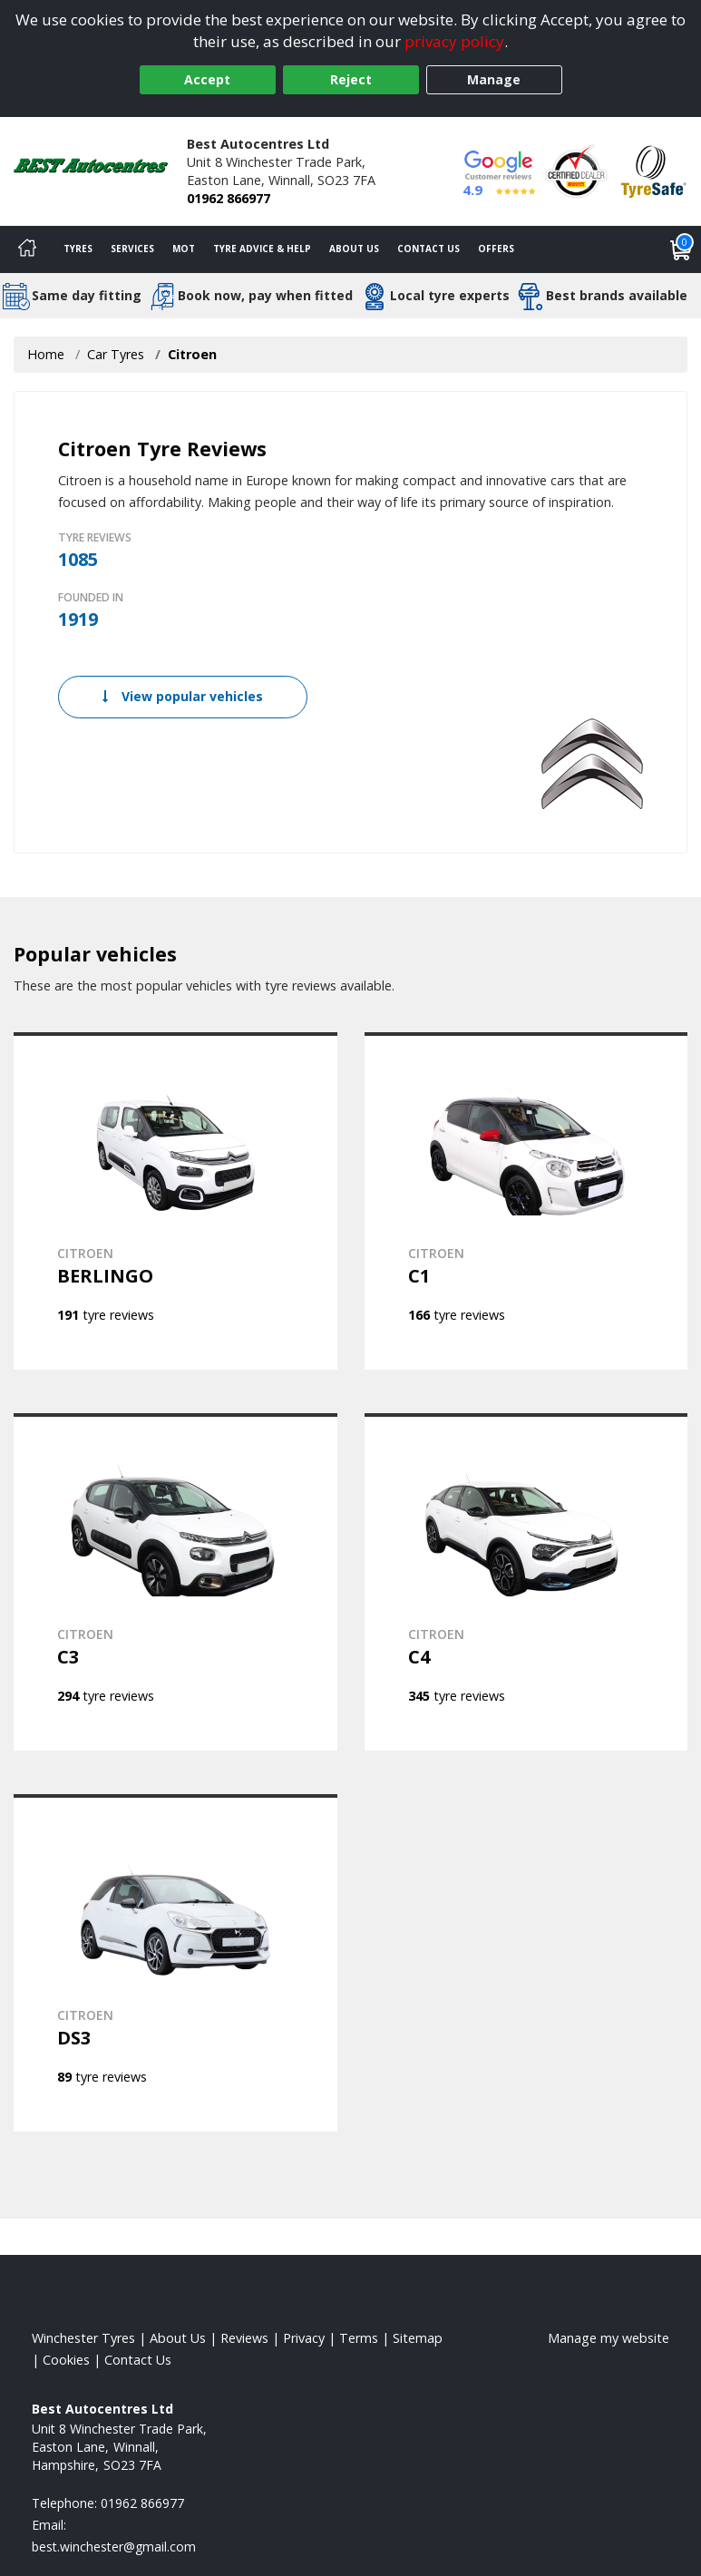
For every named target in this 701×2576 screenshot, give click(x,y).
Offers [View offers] (496, 248)
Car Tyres (115, 354)
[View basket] (681, 249)
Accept (207, 79)
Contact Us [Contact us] (428, 248)
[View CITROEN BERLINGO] (175, 1201)
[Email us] (114, 2546)
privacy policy (454, 41)
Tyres (77, 248)
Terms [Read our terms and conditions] (358, 2338)
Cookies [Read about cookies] (66, 2359)
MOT (183, 248)
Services (132, 248)
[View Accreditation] (576, 170)
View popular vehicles (182, 696)
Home (45, 354)
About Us (354, 248)
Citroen (192, 354)
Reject (351, 79)
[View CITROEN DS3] (175, 1963)
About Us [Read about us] (178, 2338)
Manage (494, 79)
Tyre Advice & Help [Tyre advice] (262, 248)
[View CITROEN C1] (526, 1201)
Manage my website (608, 2338)
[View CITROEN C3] (175, 1582)
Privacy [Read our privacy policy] (304, 2338)
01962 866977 (228, 198)
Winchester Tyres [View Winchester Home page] (83, 2338)
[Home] (27, 249)
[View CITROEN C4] (526, 1582)
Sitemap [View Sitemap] (418, 2338)
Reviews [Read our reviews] (244, 2338)
